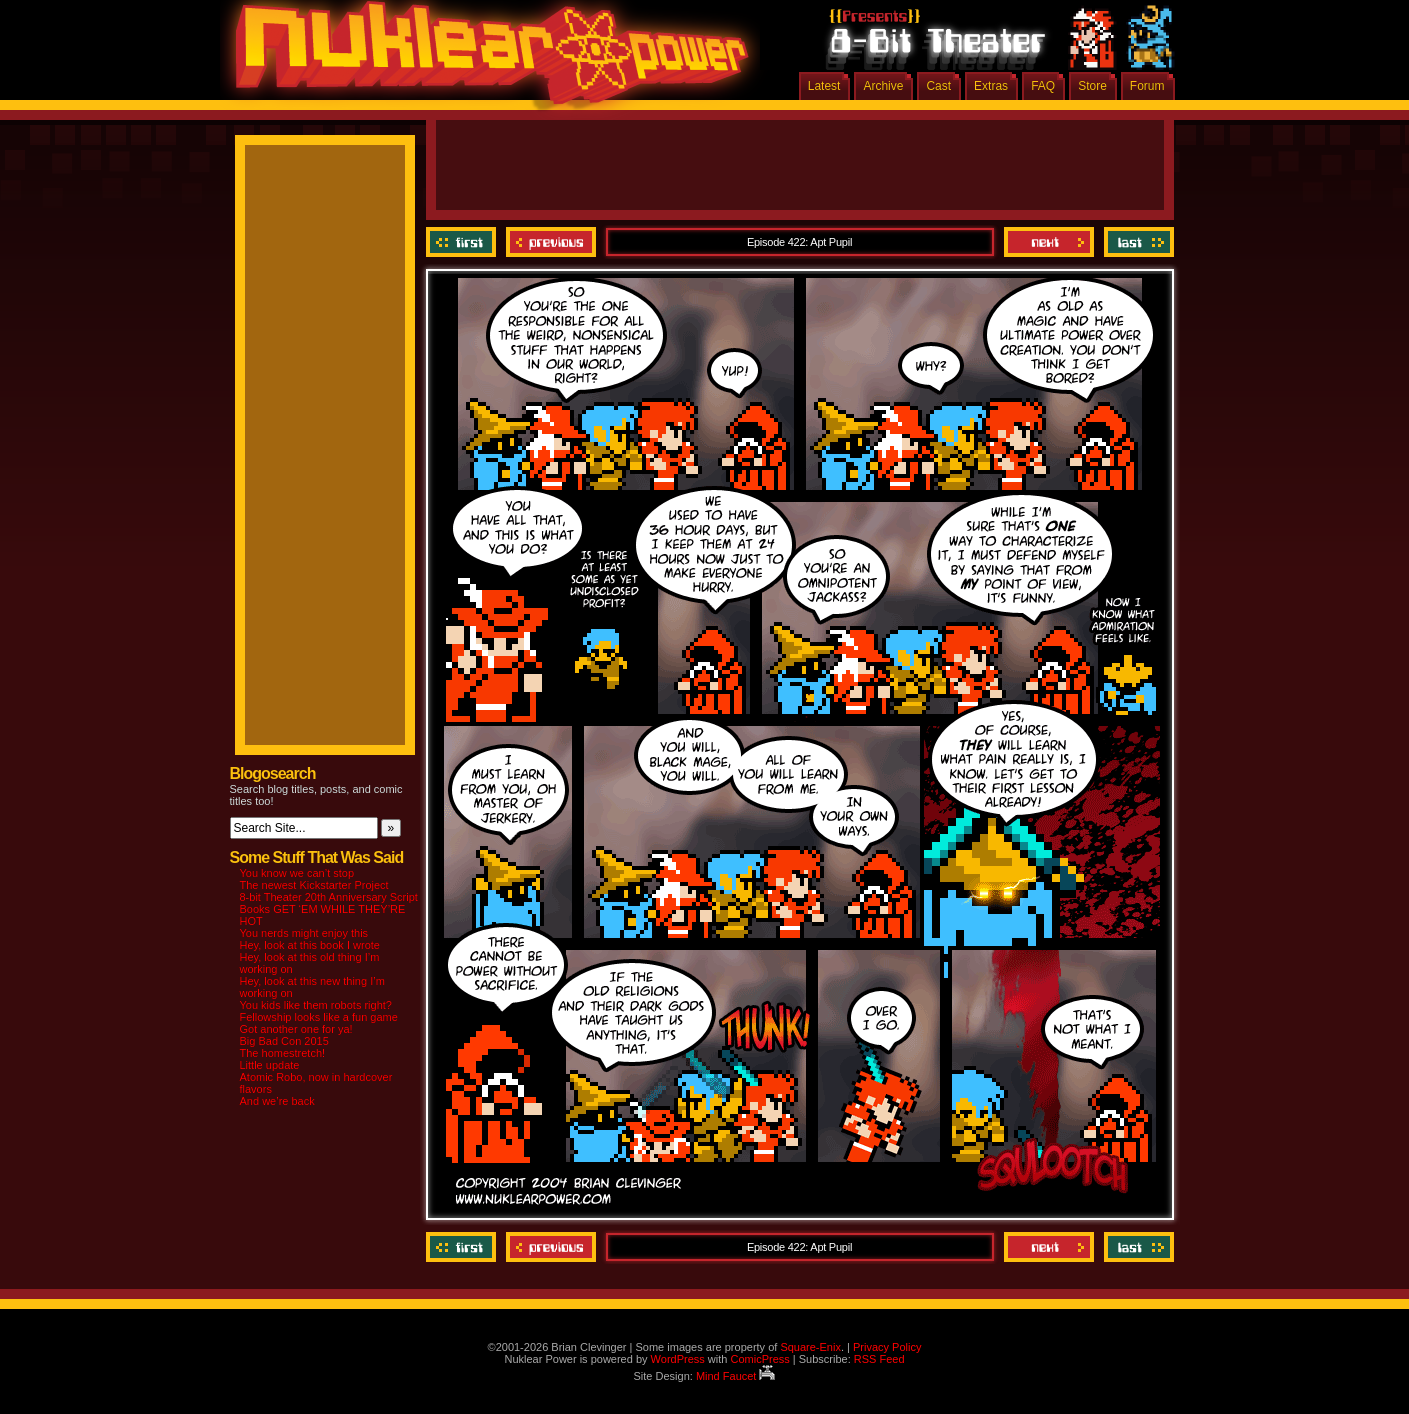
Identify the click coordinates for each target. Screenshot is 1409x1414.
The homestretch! (283, 1053)
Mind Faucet (736, 1376)
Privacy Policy (887, 1347)
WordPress (678, 1359)
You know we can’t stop (297, 873)
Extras (991, 86)
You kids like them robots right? (316, 1005)
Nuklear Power (485, 60)
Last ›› (1136, 242)
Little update (270, 1065)
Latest (824, 86)
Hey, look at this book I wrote (310, 945)
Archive (883, 86)
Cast (938, 86)
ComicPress (759, 1359)
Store (1092, 86)
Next (1049, 242)
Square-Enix (810, 1347)
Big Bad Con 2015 (284, 1041)
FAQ (1043, 86)
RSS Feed (879, 1359)
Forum (1147, 86)
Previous (551, 242)
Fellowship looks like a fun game (319, 1017)
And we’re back (277, 1101)
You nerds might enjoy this (304, 933)
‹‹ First (463, 242)
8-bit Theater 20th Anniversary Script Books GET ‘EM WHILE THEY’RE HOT (329, 909)
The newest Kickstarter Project (314, 885)
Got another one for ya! (296, 1029)
